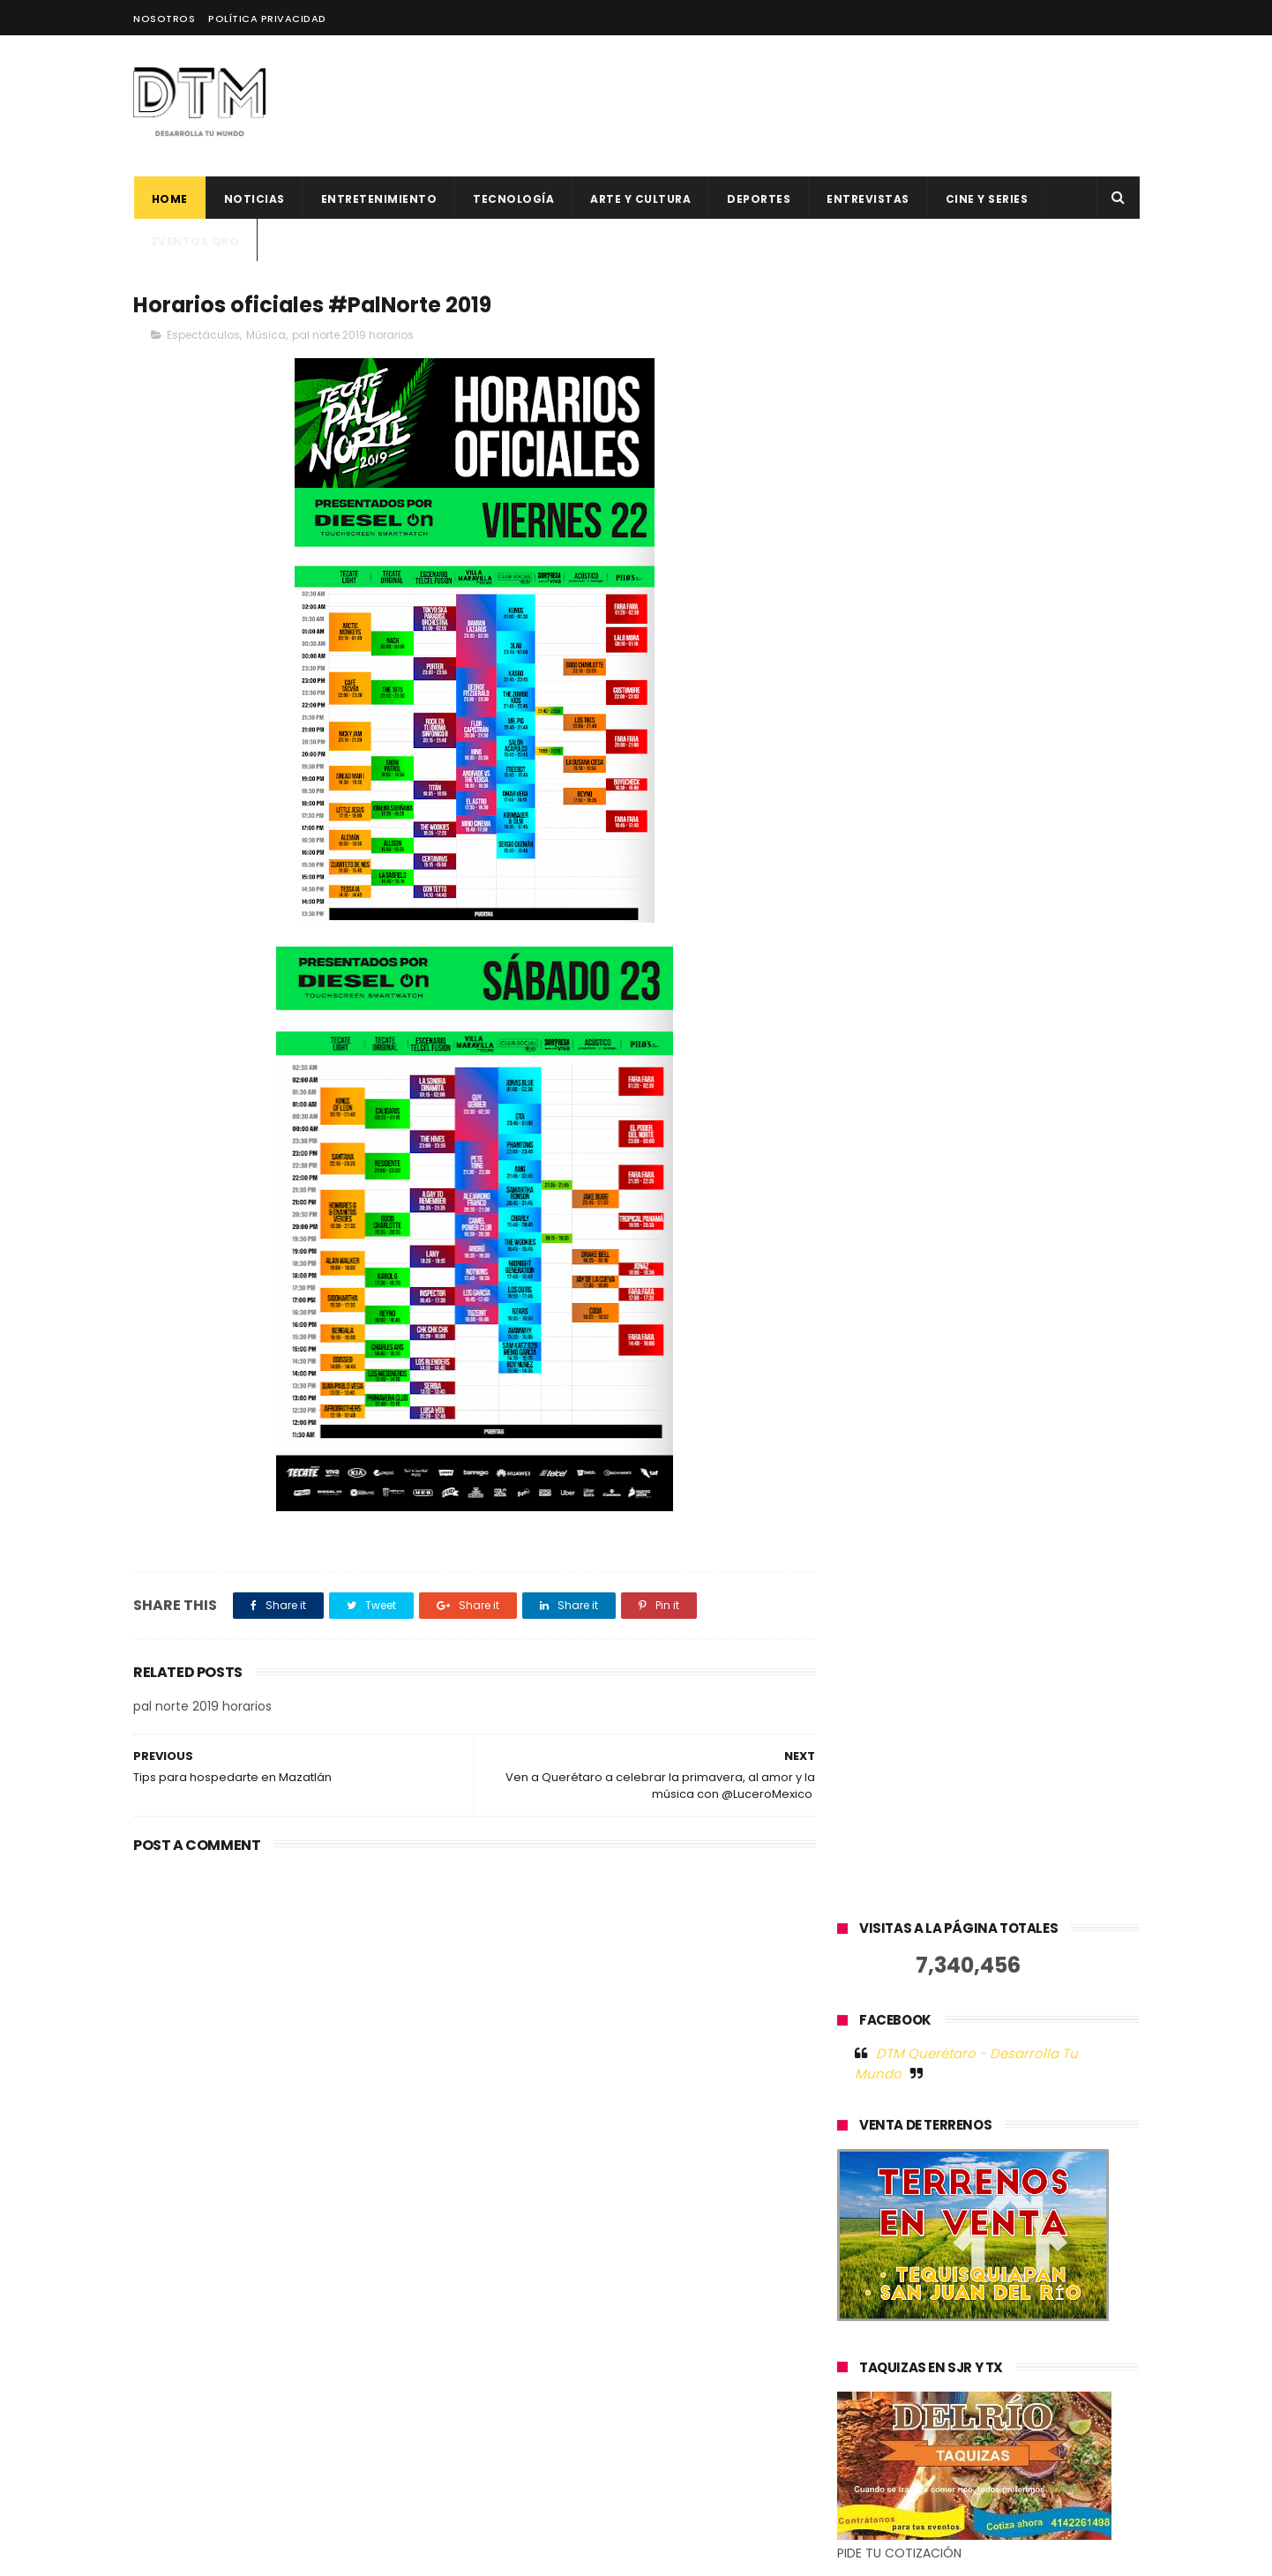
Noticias (253, 198)
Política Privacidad (267, 18)
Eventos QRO (195, 241)
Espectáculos (203, 334)
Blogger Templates (414, 2554)
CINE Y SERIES (986, 198)
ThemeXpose (232, 2554)
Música (266, 334)
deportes (758, 198)
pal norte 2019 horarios (353, 334)
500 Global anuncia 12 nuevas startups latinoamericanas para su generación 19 (682, 2310)
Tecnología (513, 198)
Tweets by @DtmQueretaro (922, 1970)
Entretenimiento (378, 198)
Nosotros (164, 18)
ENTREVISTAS (868, 198)
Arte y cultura (640, 198)
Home (169, 198)
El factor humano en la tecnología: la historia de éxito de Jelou (681, 2141)
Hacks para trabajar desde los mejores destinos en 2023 (667, 2381)
